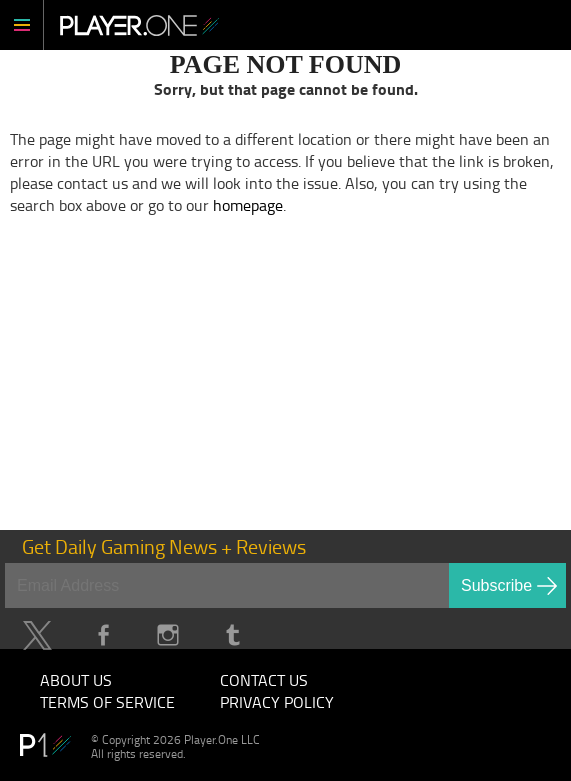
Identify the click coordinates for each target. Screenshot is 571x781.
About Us (76, 680)
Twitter (37, 635)
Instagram (167, 635)
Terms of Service (107, 702)
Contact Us (264, 680)
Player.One (139, 25)
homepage (248, 205)
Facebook (102, 635)
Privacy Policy (277, 702)
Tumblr (232, 635)
